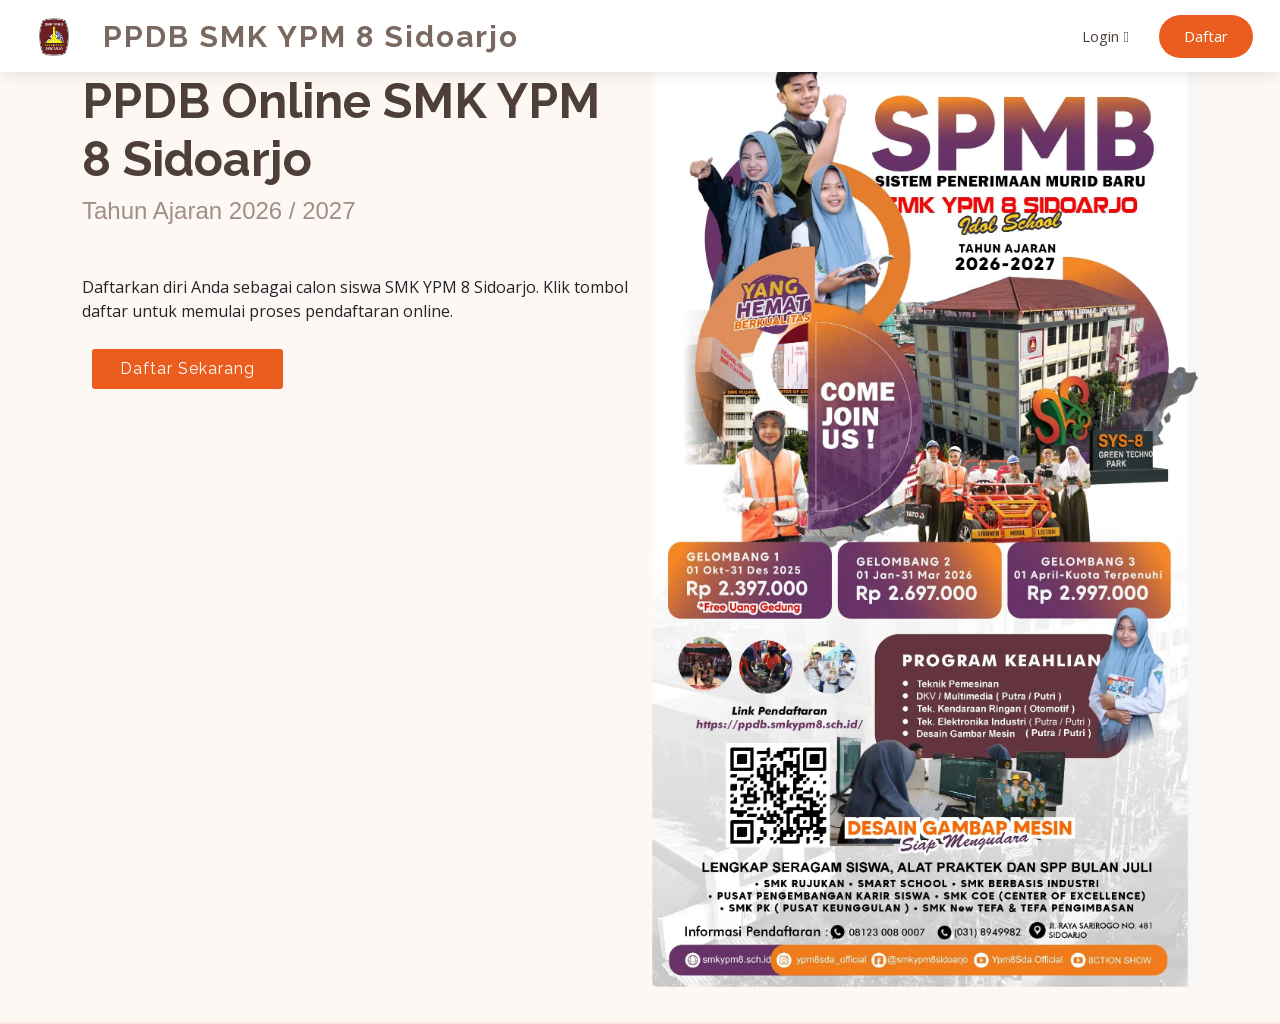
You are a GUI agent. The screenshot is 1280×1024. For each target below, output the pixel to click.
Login (1100, 36)
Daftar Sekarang (187, 368)
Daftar (1206, 36)
